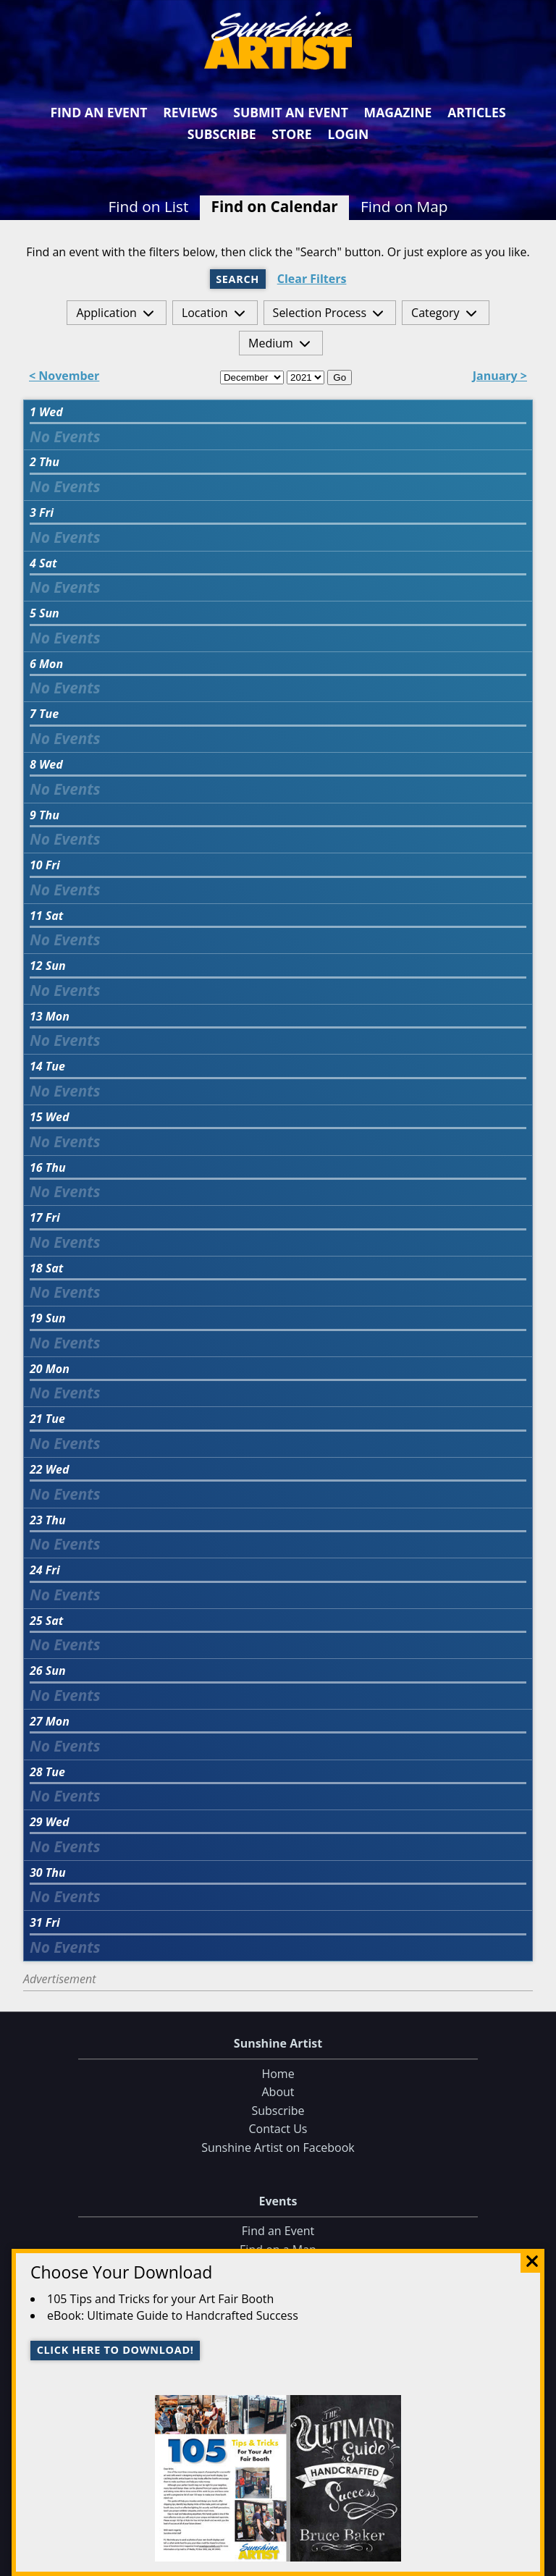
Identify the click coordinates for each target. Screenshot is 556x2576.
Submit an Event (290, 112)
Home (277, 2074)
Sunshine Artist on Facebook (278, 2147)
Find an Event (98, 112)
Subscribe (222, 134)
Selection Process (319, 312)
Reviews (190, 112)
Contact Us (278, 2129)
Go (339, 377)
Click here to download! (115, 2350)
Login (347, 134)
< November (64, 377)
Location (205, 312)
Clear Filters (312, 279)
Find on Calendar (274, 206)
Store (291, 134)
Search (237, 279)
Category (435, 312)
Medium (270, 343)
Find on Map (404, 206)
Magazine (398, 112)
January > (500, 377)
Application (106, 312)
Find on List (148, 206)
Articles (476, 112)
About (277, 2092)
